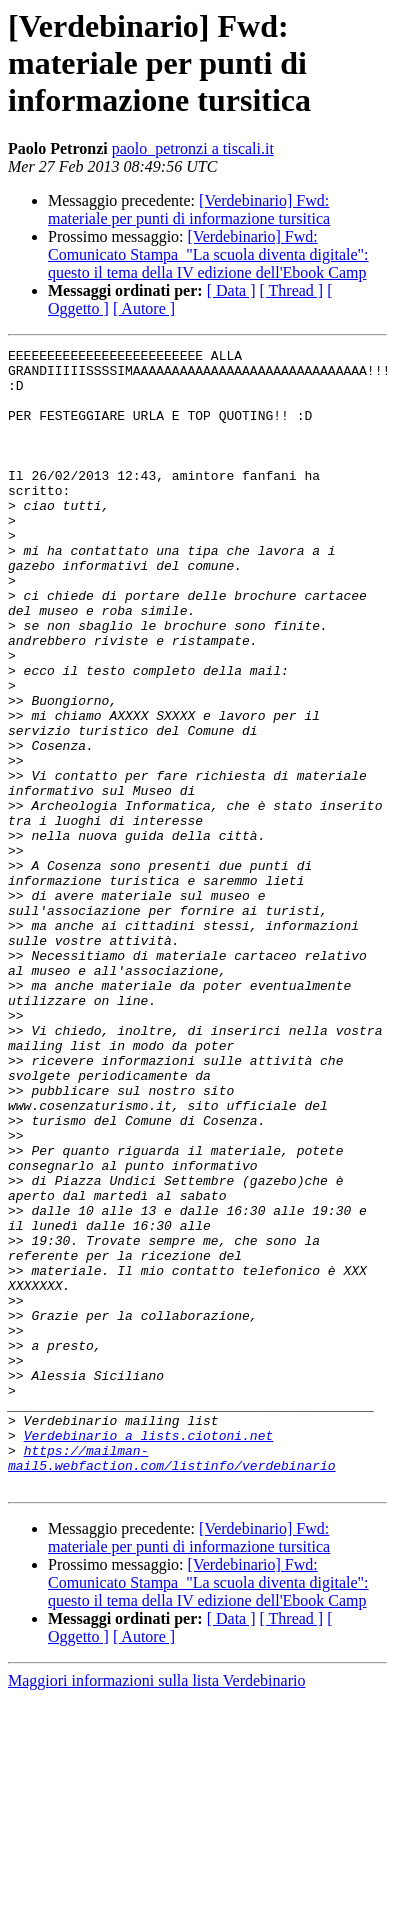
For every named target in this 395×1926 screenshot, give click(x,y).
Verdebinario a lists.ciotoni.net (149, 1654)
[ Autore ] (144, 308)
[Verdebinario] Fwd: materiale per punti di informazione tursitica (189, 209)
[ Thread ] (292, 290)
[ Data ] (231, 290)
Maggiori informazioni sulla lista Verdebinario (156, 1908)
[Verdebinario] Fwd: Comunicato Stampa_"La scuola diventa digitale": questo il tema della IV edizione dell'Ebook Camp (208, 254)
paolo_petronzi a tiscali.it (193, 148)
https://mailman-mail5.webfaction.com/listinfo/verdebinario (172, 1681)
